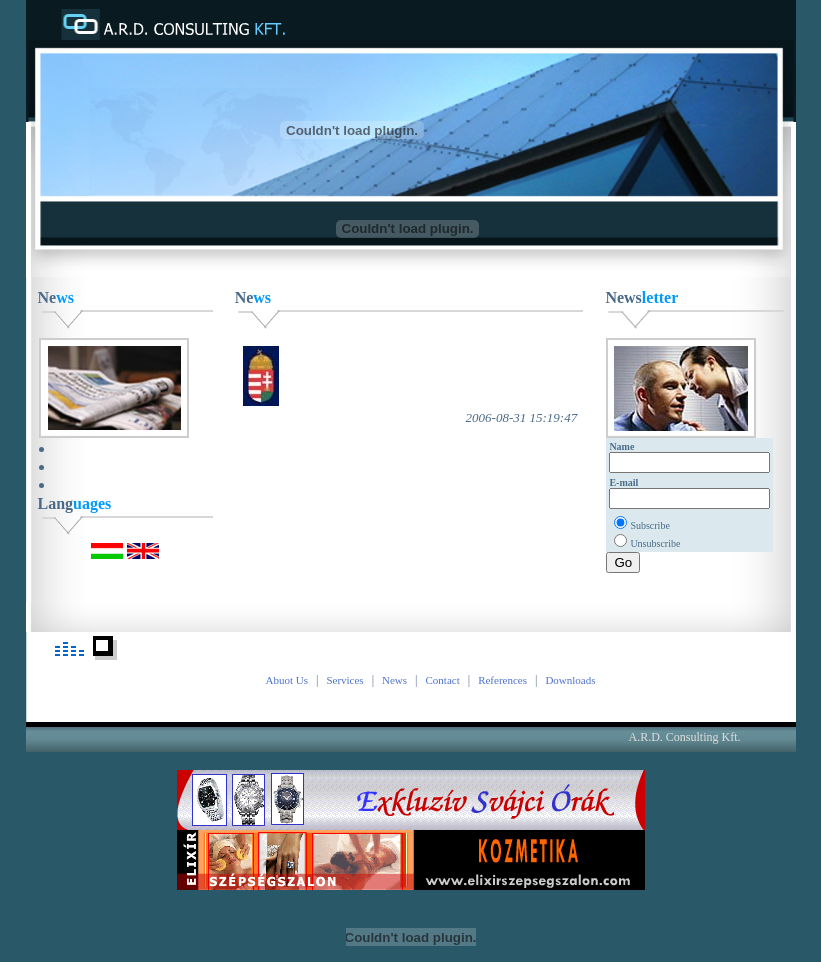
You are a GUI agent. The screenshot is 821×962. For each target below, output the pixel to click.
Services (344, 680)
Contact (443, 680)
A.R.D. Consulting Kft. (685, 737)
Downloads (570, 680)
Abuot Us (286, 680)
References (502, 680)
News (394, 680)
